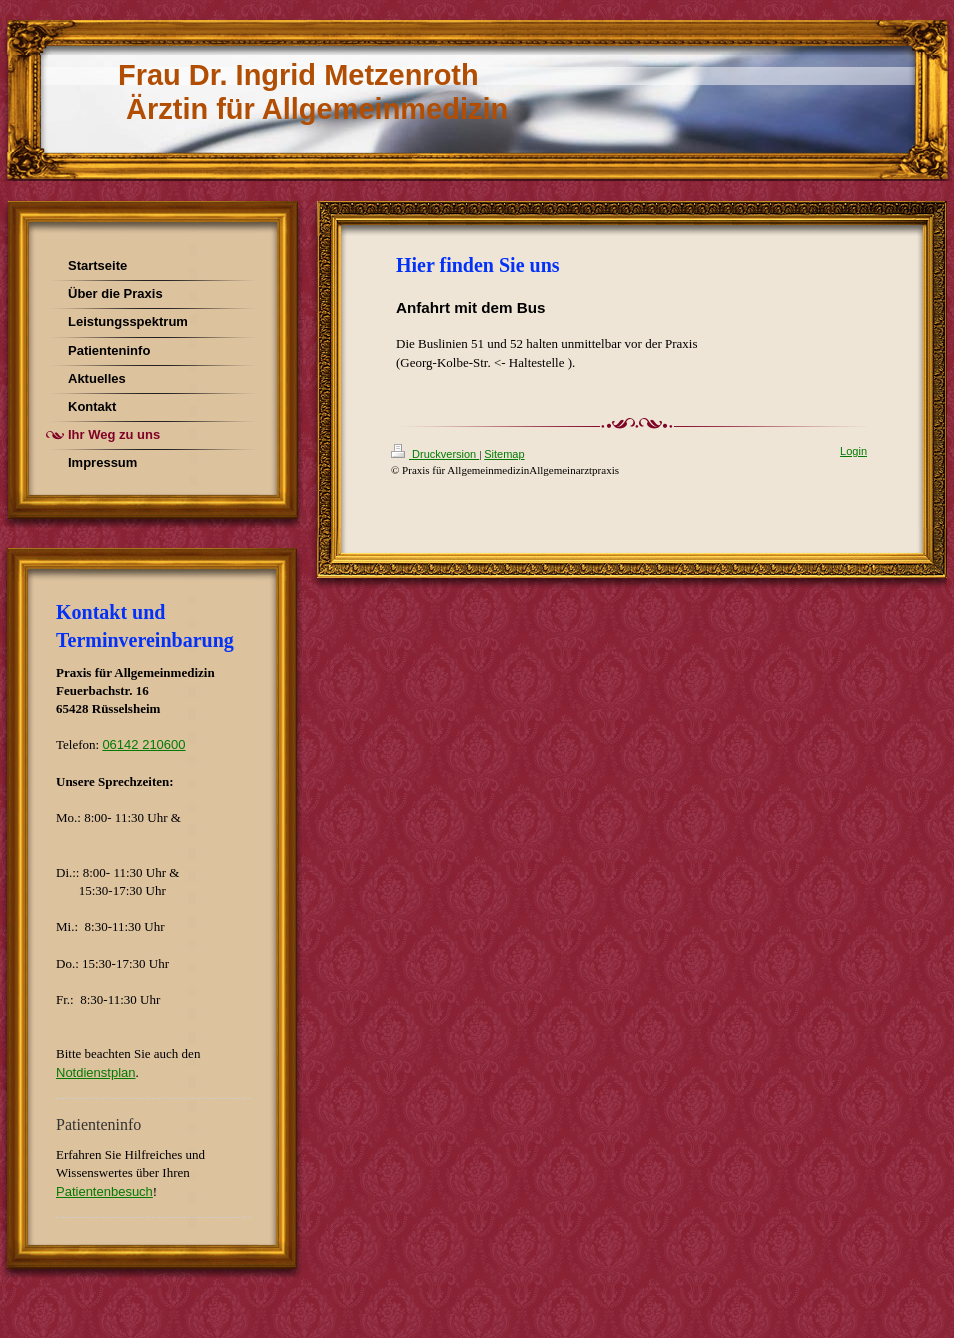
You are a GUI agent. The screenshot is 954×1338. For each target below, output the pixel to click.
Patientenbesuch (104, 1191)
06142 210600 (143, 744)
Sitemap (504, 454)
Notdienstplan (96, 1072)
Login (853, 451)
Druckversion (435, 454)
